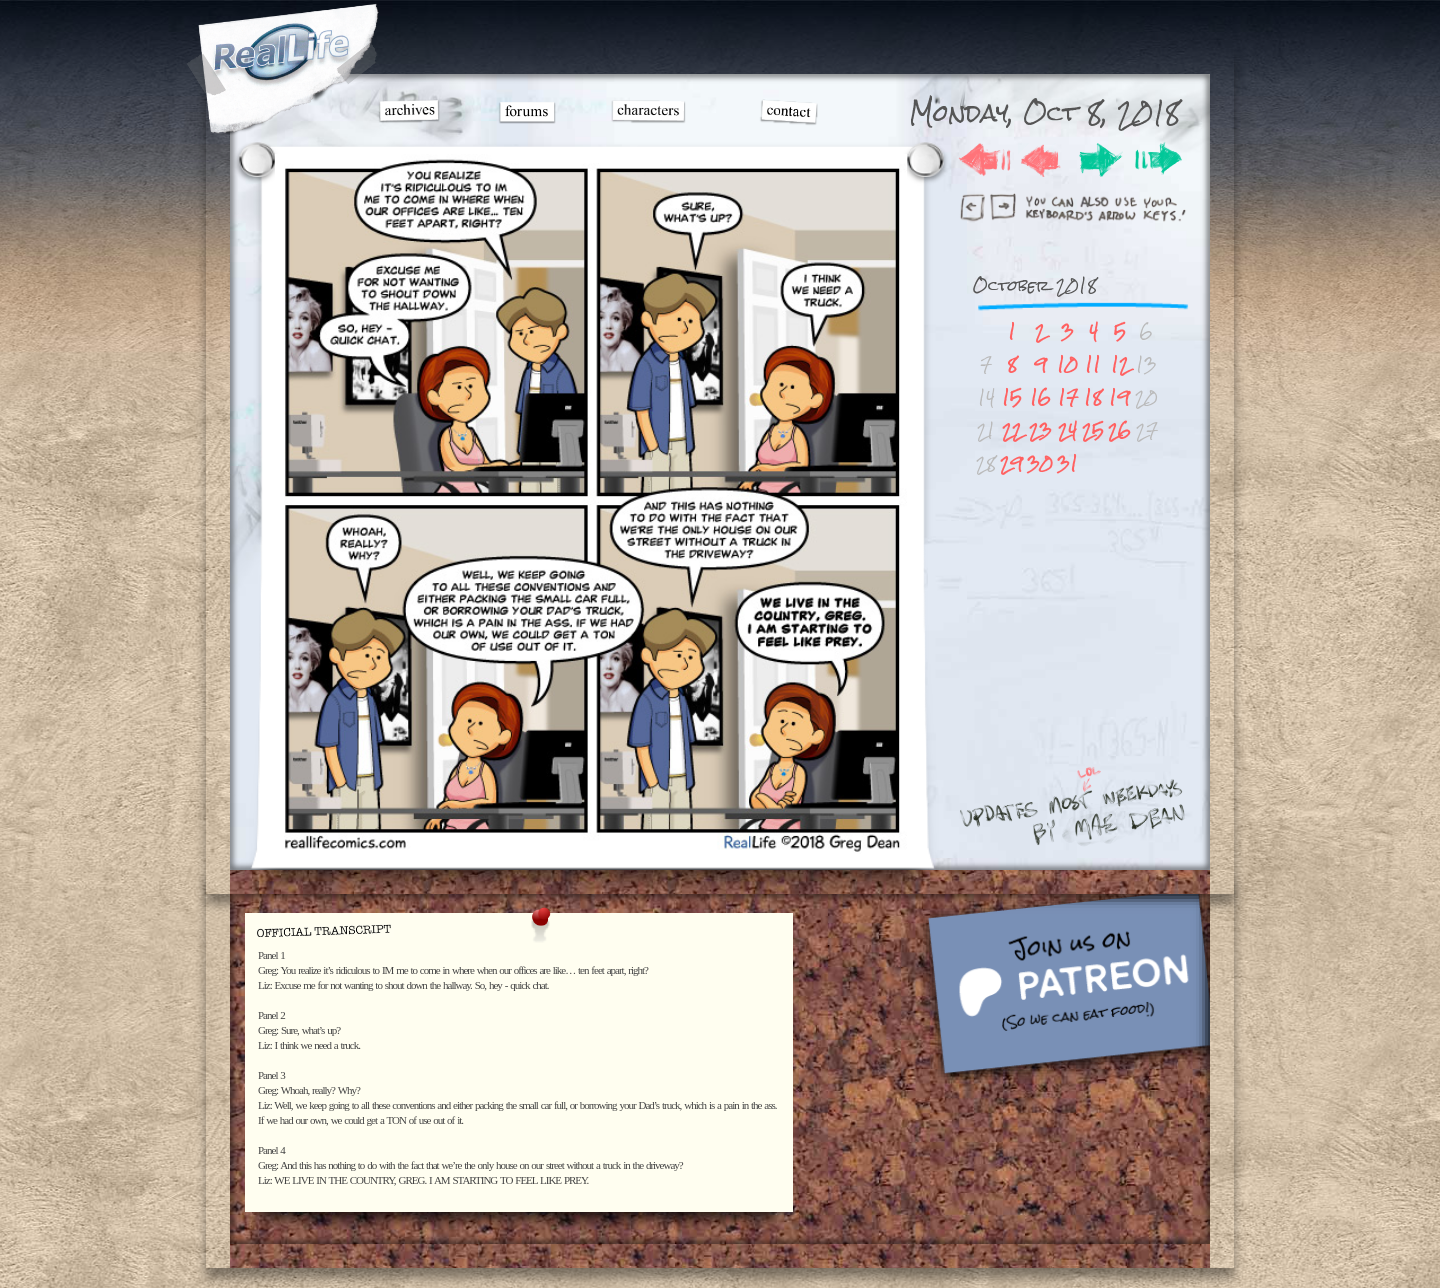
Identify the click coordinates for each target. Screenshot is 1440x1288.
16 (1040, 397)
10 (1067, 364)
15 (1012, 397)
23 (1040, 430)
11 (1093, 364)
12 (1120, 364)
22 (1012, 430)
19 (1119, 397)
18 (1093, 397)
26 (1119, 430)
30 (1040, 463)
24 (1067, 430)
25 (1093, 430)
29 (1011, 463)
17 (1068, 397)
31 (1067, 463)
